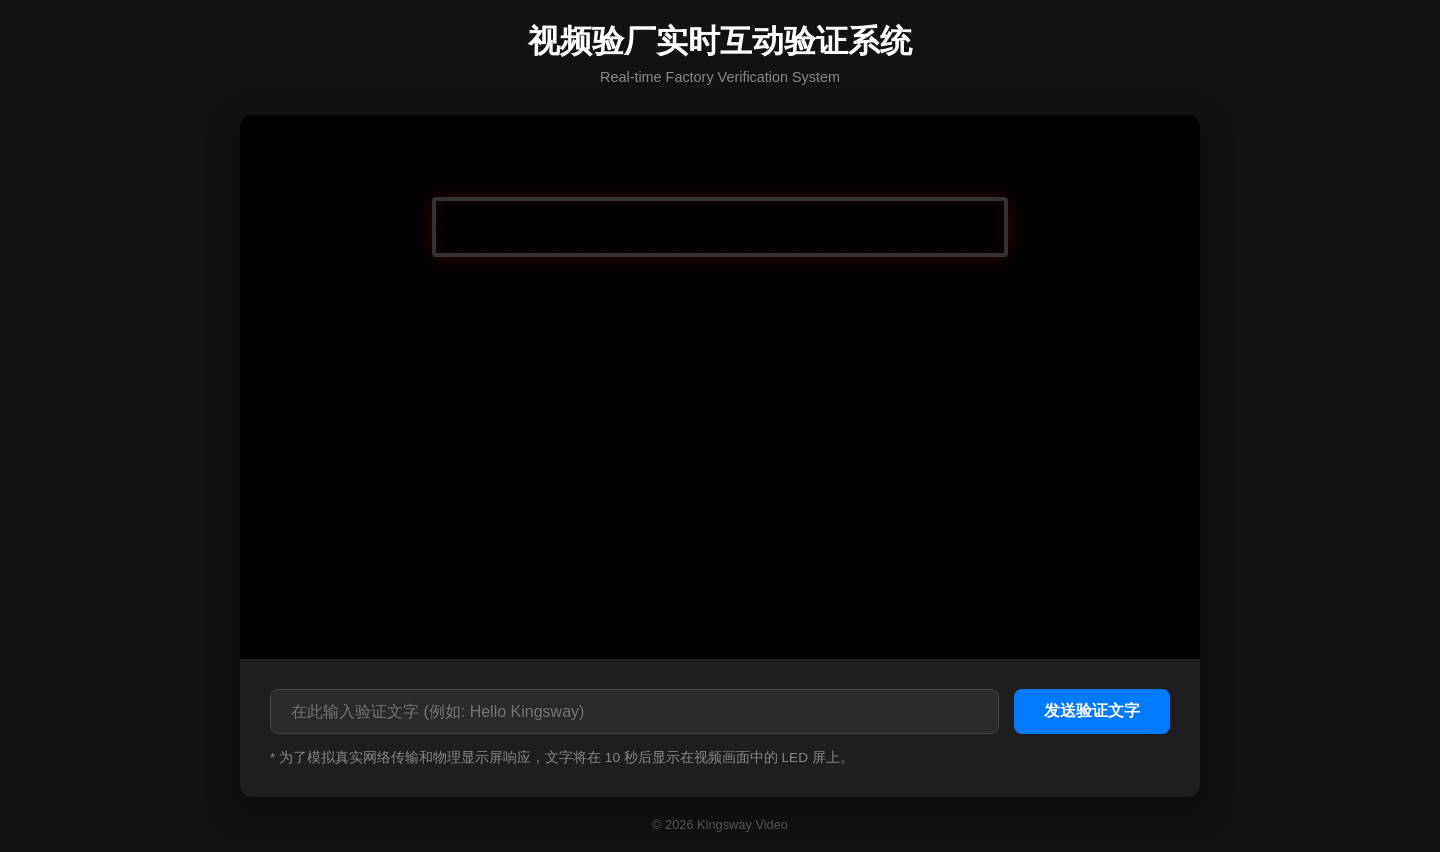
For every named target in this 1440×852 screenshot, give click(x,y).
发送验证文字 (1092, 710)
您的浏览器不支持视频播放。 (720, 385)
